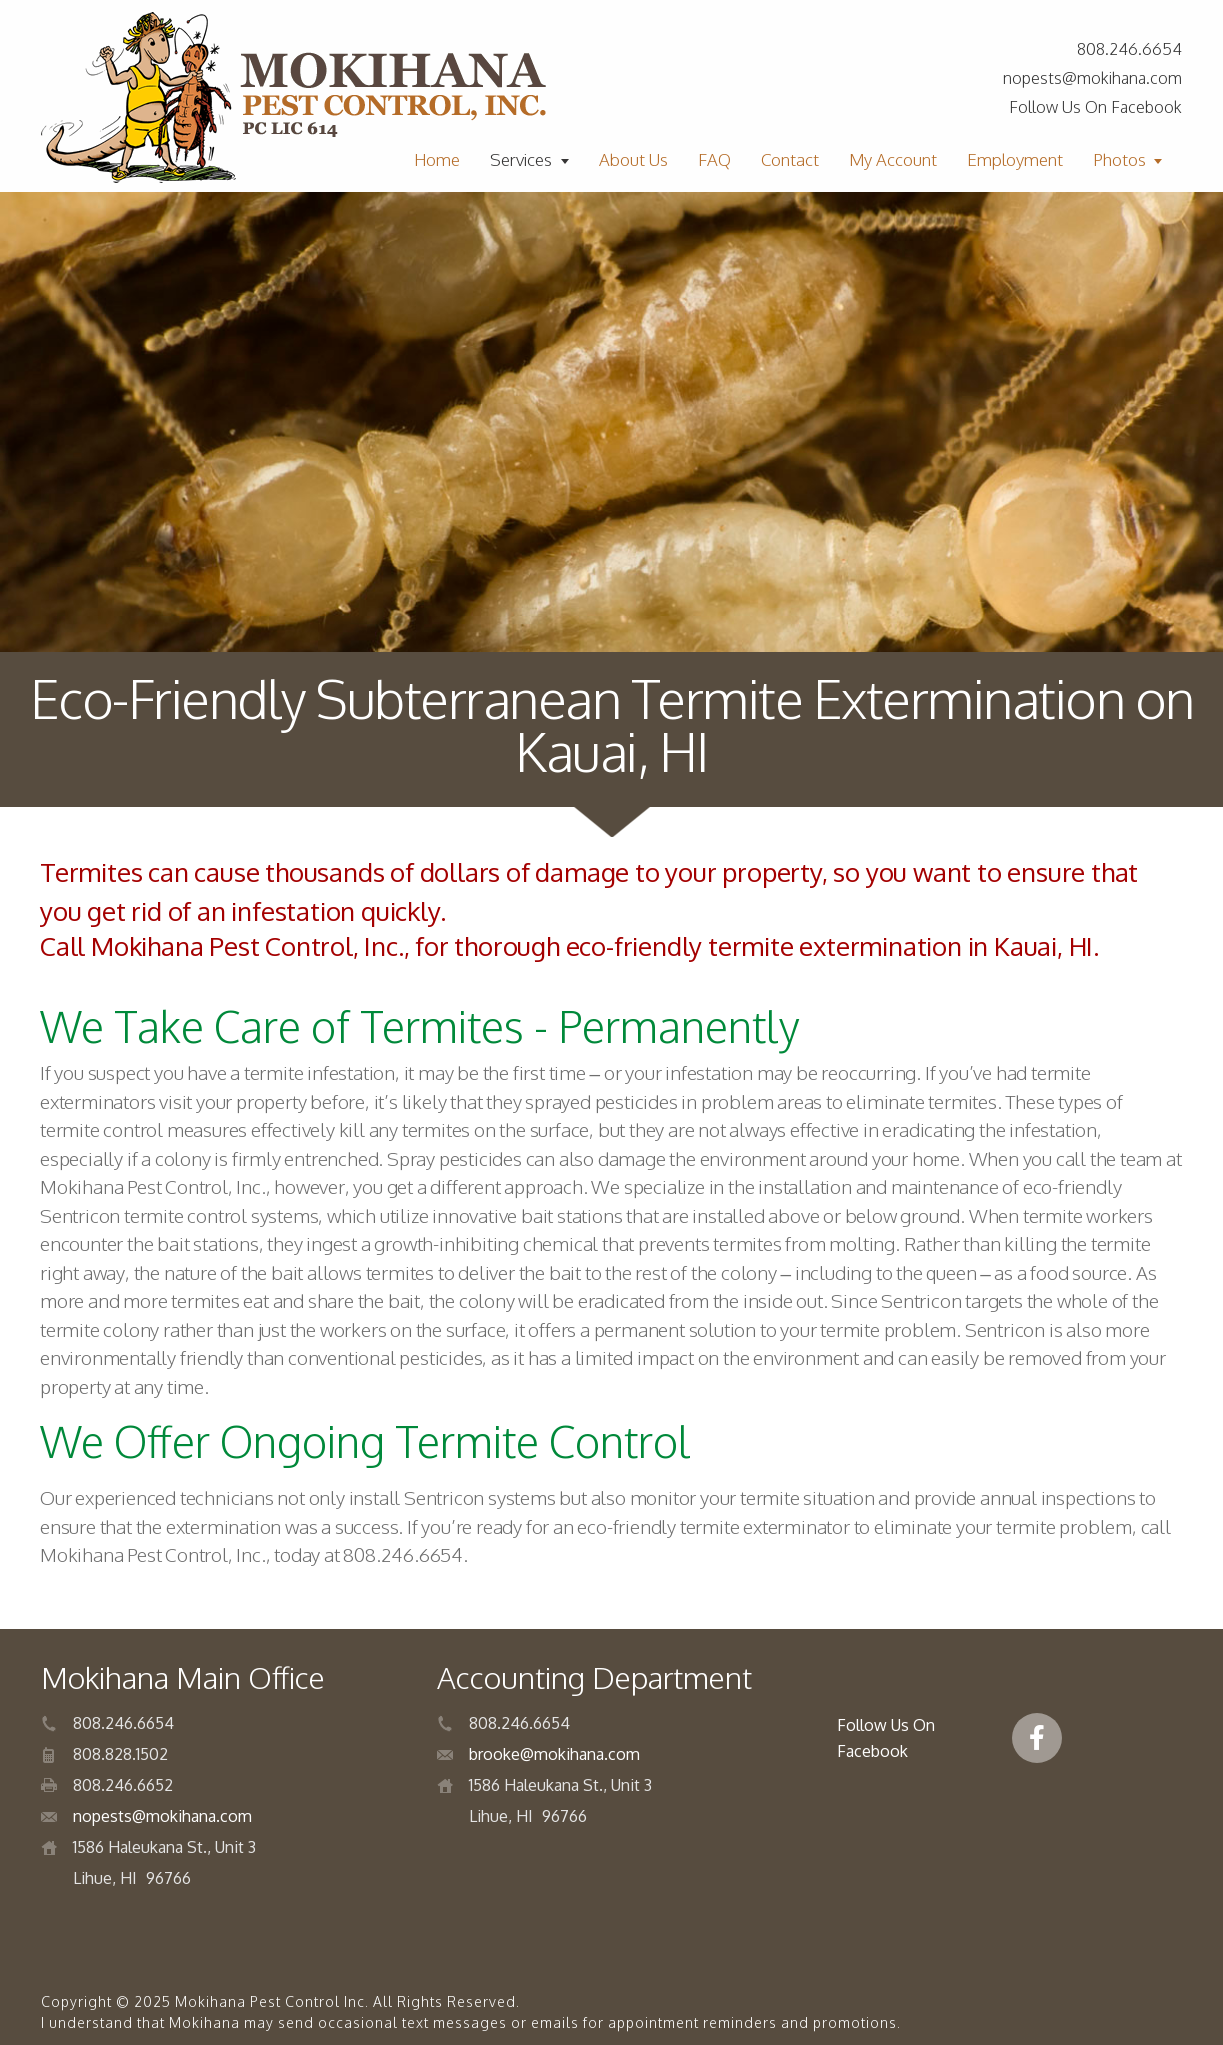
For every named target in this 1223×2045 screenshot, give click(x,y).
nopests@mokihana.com (1092, 78)
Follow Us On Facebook (1095, 107)
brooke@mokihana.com (554, 1754)
